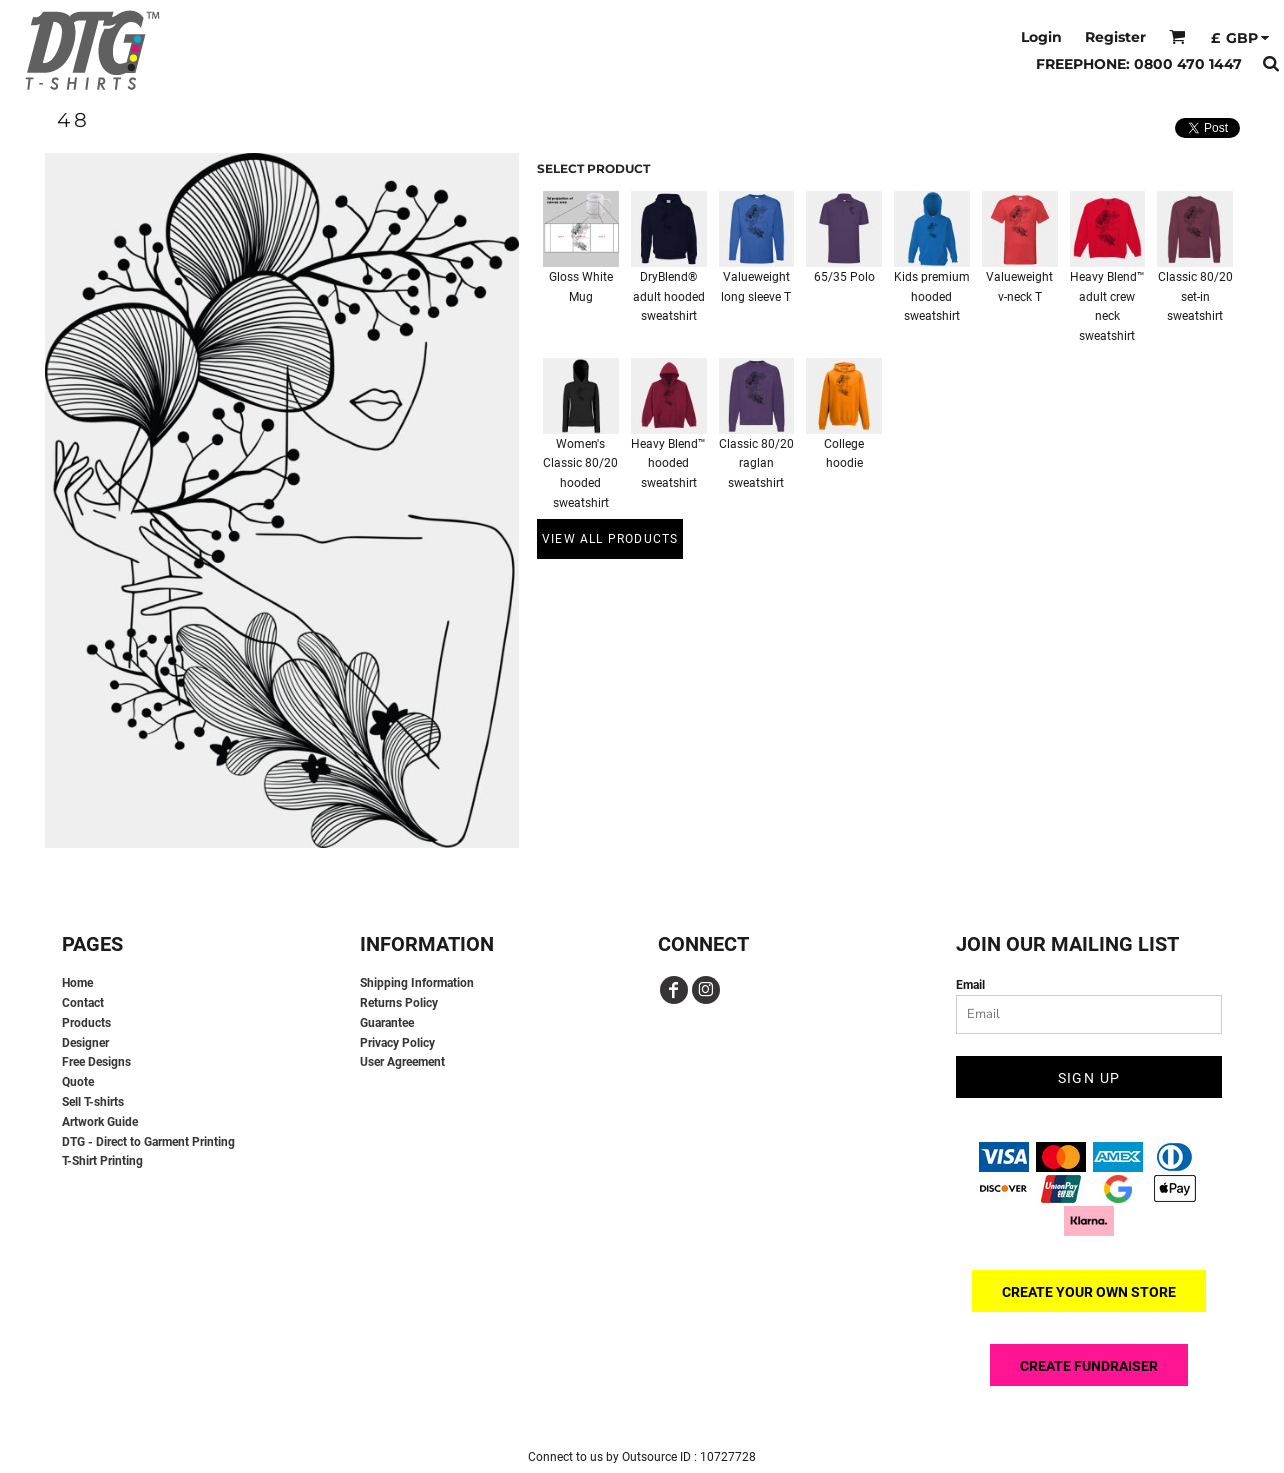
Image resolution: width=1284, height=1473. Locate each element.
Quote (78, 1082)
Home (77, 983)
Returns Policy (399, 1003)
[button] (1177, 36)
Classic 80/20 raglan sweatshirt (756, 464)
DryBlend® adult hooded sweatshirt (669, 297)
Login (1041, 37)
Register (1115, 37)
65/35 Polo (844, 277)
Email (970, 985)
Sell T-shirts (93, 1102)
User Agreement (402, 1062)
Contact (83, 1003)
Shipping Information (417, 983)
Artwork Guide (100, 1122)
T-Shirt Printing (102, 1161)
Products (86, 1023)
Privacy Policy (397, 1043)
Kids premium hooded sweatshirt (932, 297)
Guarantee (387, 1023)
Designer (85, 1043)
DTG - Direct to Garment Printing (148, 1142)
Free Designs (96, 1062)
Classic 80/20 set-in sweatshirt (1195, 297)
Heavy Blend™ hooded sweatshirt (668, 464)
